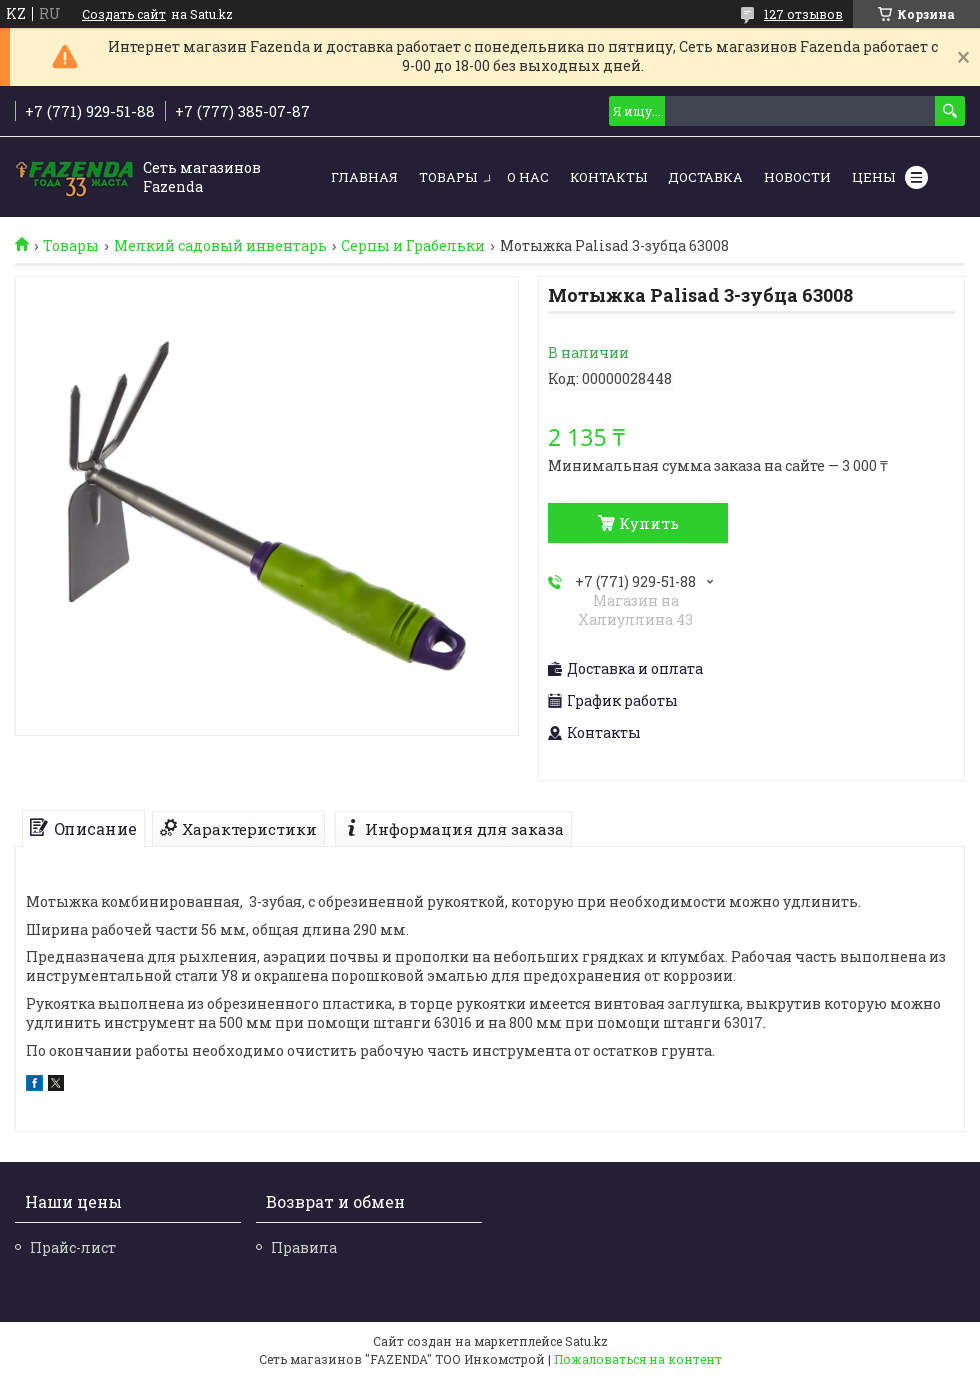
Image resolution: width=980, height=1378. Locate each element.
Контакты (608, 177)
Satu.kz (586, 1341)
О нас (528, 177)
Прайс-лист (73, 1247)
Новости (797, 177)
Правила (304, 1247)
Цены (873, 177)
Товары (448, 177)
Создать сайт (124, 14)
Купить (649, 523)
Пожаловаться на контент (638, 1359)
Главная (364, 177)
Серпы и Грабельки (413, 246)
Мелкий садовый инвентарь (220, 246)
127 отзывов (803, 14)
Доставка (705, 177)
